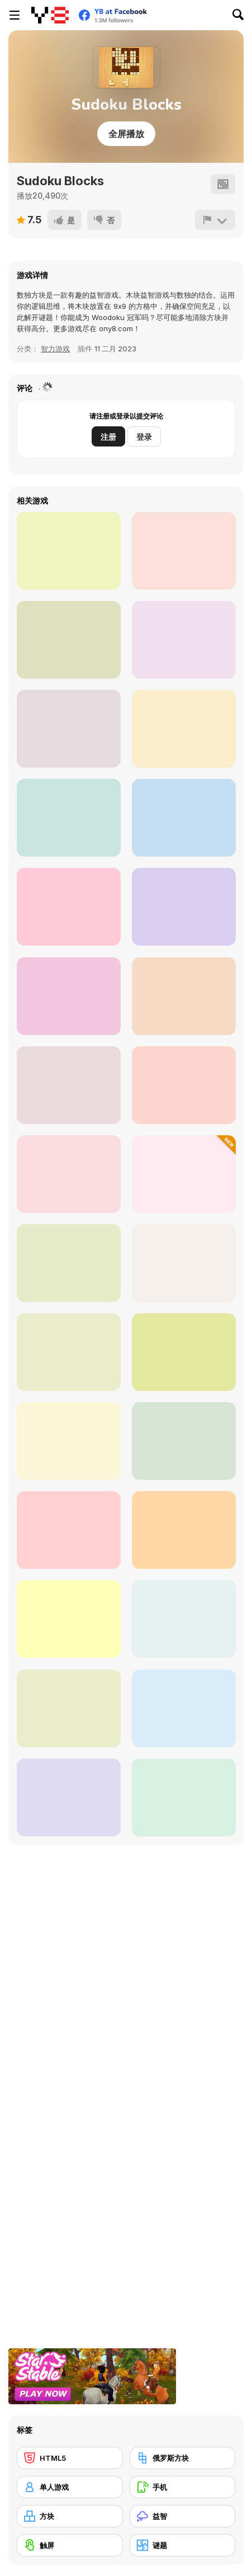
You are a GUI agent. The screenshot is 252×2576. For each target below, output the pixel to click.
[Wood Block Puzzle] (69, 1174)
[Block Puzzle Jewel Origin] (69, 1619)
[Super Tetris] (69, 1352)
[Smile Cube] (184, 907)
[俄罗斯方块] (183, 2458)
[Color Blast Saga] (184, 1441)
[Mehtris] (69, 1085)
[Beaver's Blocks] (184, 1797)
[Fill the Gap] (69, 1530)
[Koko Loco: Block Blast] (69, 1263)
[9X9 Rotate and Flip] (69, 818)
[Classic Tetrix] (184, 1619)
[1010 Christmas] (184, 1708)
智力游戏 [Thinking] (55, 348)
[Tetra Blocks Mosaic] (69, 996)
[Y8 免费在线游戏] (50, 15)
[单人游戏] (70, 2487)
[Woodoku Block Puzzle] (184, 996)
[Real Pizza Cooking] (69, 729)
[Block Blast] (69, 907)
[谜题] (183, 2545)
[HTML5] (70, 2458)
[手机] (183, 2487)
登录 (144, 436)
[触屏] (70, 2545)
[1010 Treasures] (69, 1797)
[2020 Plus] (184, 818)
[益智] (183, 2516)
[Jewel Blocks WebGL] (184, 1263)
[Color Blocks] (184, 551)
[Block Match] (69, 640)
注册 (108, 436)
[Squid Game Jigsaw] (184, 729)
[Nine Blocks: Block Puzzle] (69, 1708)
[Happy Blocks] (184, 1174)
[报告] (215, 220)
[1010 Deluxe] (184, 1530)
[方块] (70, 2516)
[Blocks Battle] (69, 1441)
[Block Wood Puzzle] (69, 551)
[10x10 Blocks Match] (184, 1085)
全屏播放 (126, 133)
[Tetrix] (184, 1352)
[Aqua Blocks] (184, 640)
